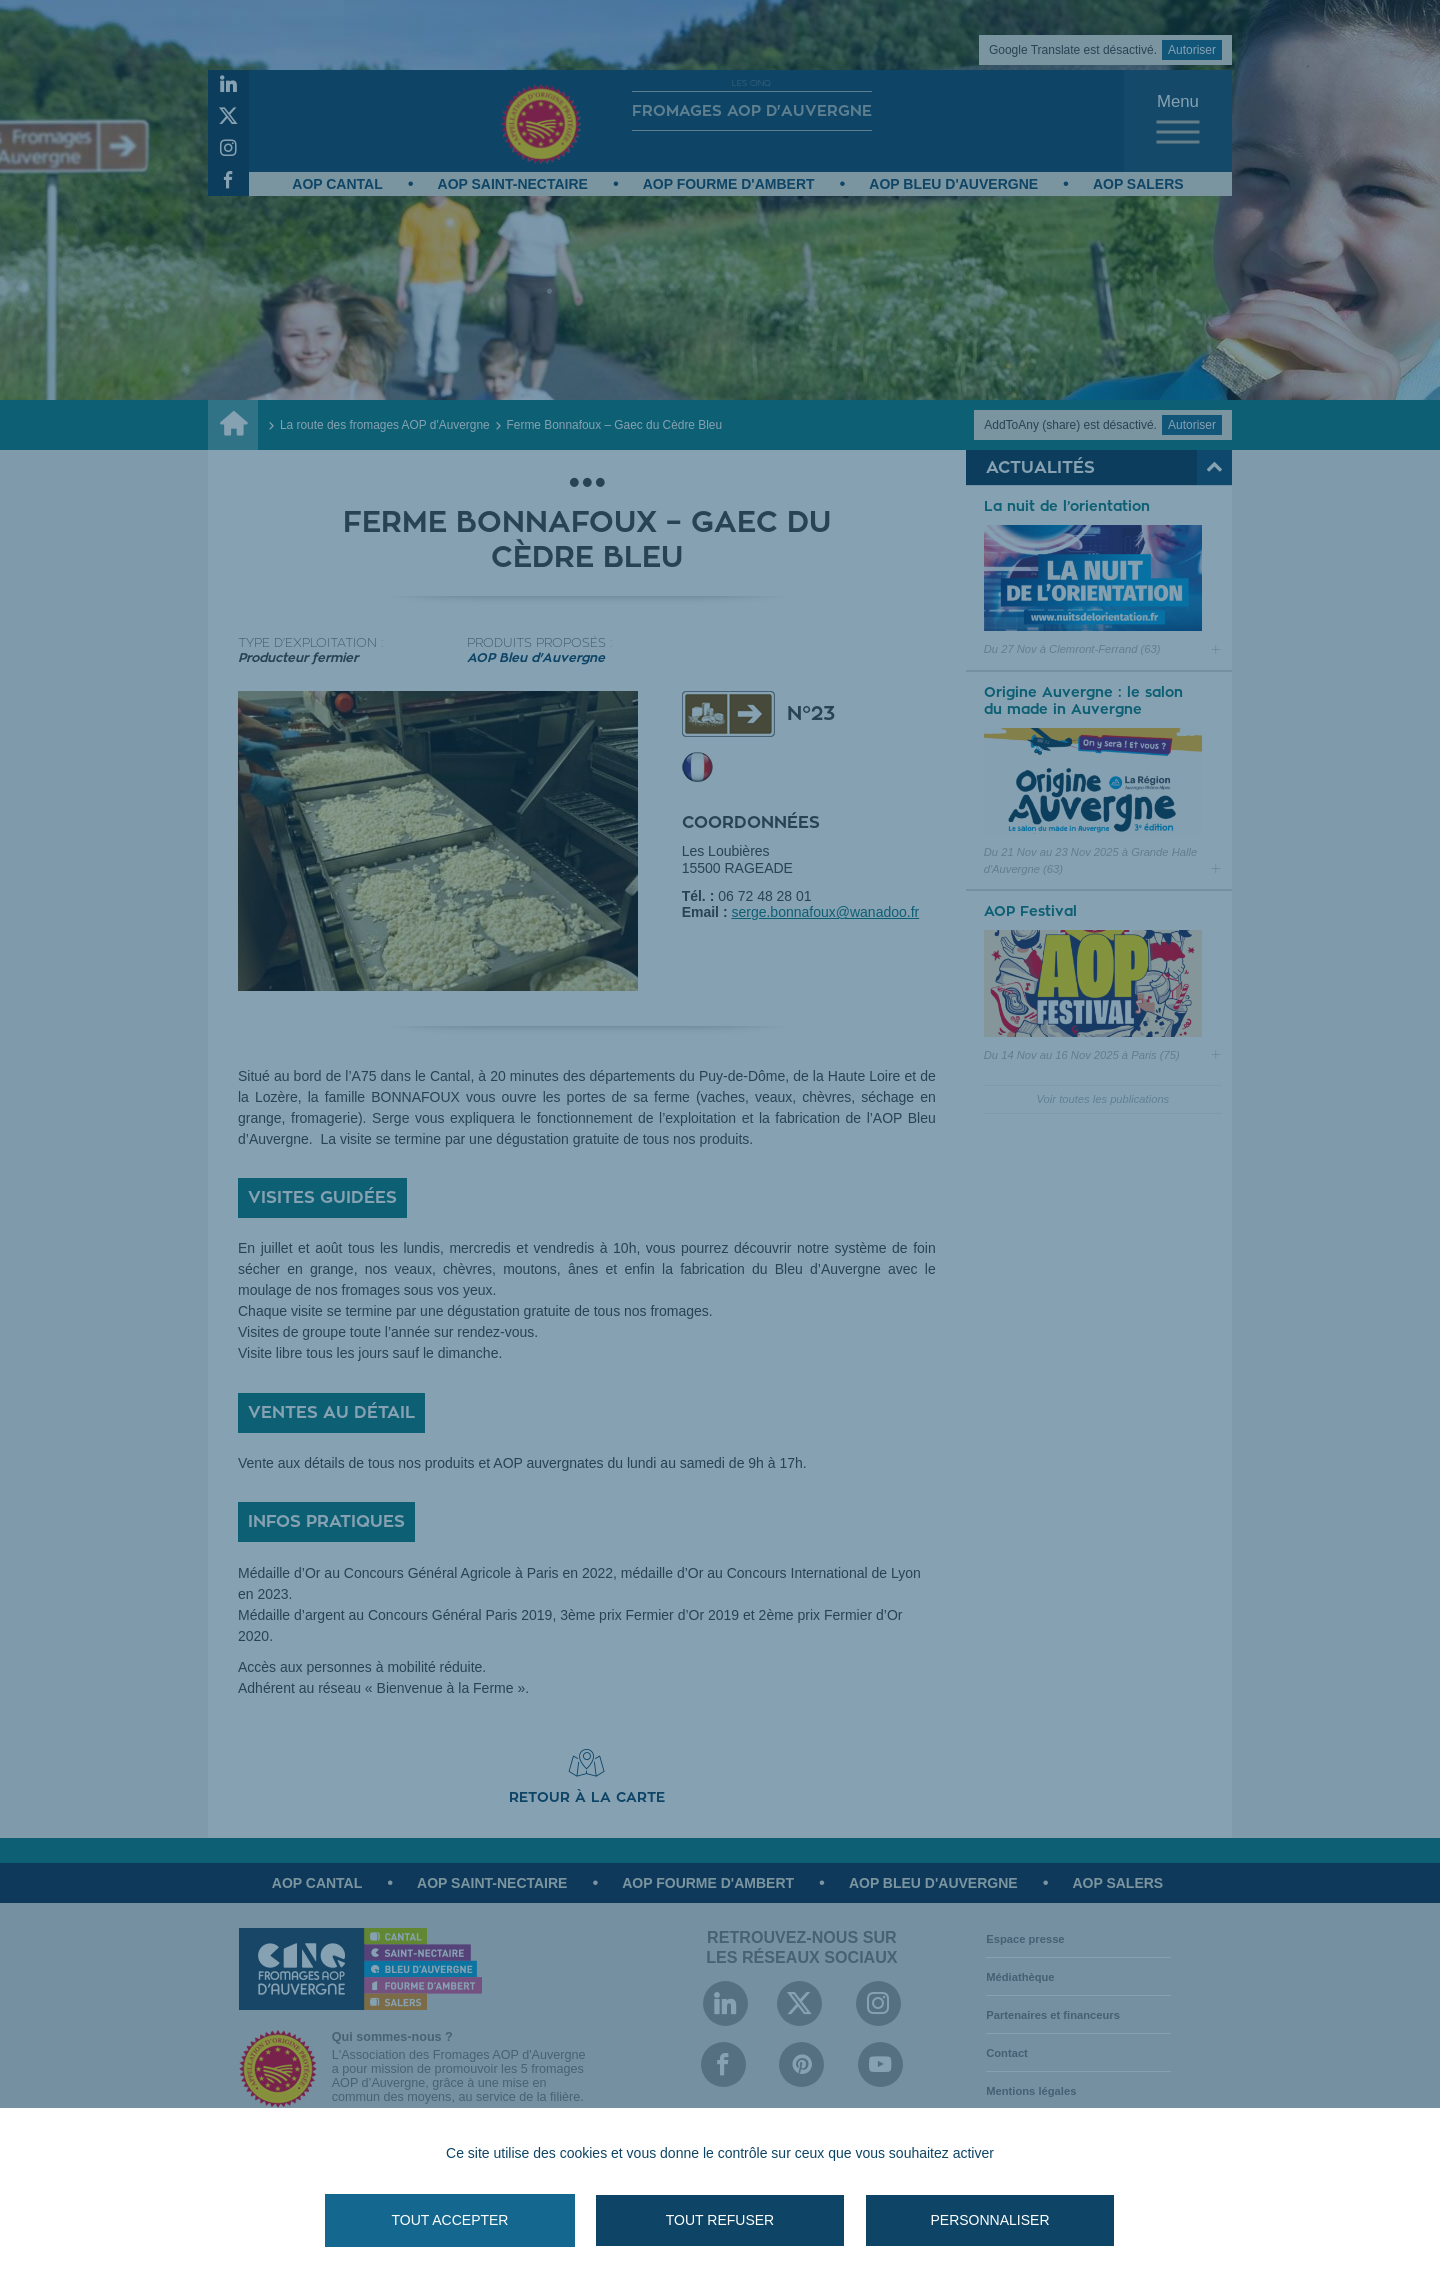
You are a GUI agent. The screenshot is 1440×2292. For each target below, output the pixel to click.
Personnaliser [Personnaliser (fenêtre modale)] (989, 2220)
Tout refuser (720, 2220)
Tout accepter (450, 2220)
